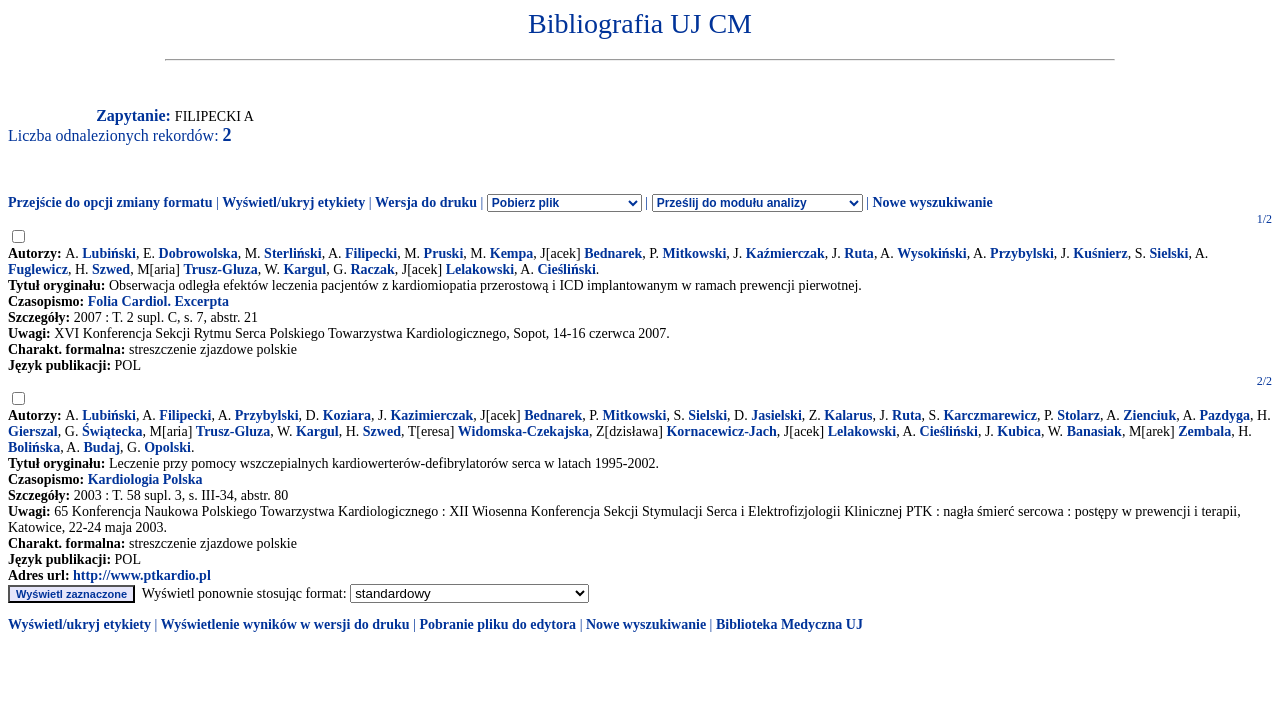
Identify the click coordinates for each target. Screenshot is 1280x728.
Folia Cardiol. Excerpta (158, 301)
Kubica (1019, 431)
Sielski (1169, 253)
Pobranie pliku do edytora (497, 624)
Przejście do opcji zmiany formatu (110, 202)
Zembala (1204, 431)
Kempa (512, 253)
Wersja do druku (426, 202)
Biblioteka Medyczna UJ (789, 624)
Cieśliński (566, 269)
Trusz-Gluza (220, 269)
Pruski (444, 253)
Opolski (167, 447)
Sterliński (293, 253)
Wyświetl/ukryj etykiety (293, 202)
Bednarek (613, 253)
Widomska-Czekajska (523, 431)
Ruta (859, 253)
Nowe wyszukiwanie (932, 202)
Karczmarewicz (990, 415)
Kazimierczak (431, 415)
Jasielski (776, 415)
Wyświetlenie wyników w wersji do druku (285, 624)
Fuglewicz (38, 269)
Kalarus (848, 415)
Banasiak (1094, 431)
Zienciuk (1149, 415)
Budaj (101, 447)
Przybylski (1022, 253)
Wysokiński (932, 253)
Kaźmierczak (785, 253)
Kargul (304, 269)
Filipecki (371, 253)
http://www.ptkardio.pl (142, 575)
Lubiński (109, 253)
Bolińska (34, 447)
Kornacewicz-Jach (721, 431)
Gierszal (33, 431)
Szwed (111, 269)
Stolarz (1078, 415)
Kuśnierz (1100, 253)
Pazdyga (1225, 415)
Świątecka (112, 431)
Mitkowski (695, 253)
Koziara (347, 415)
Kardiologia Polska (145, 479)
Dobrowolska (198, 253)
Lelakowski (480, 269)
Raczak (372, 269)
